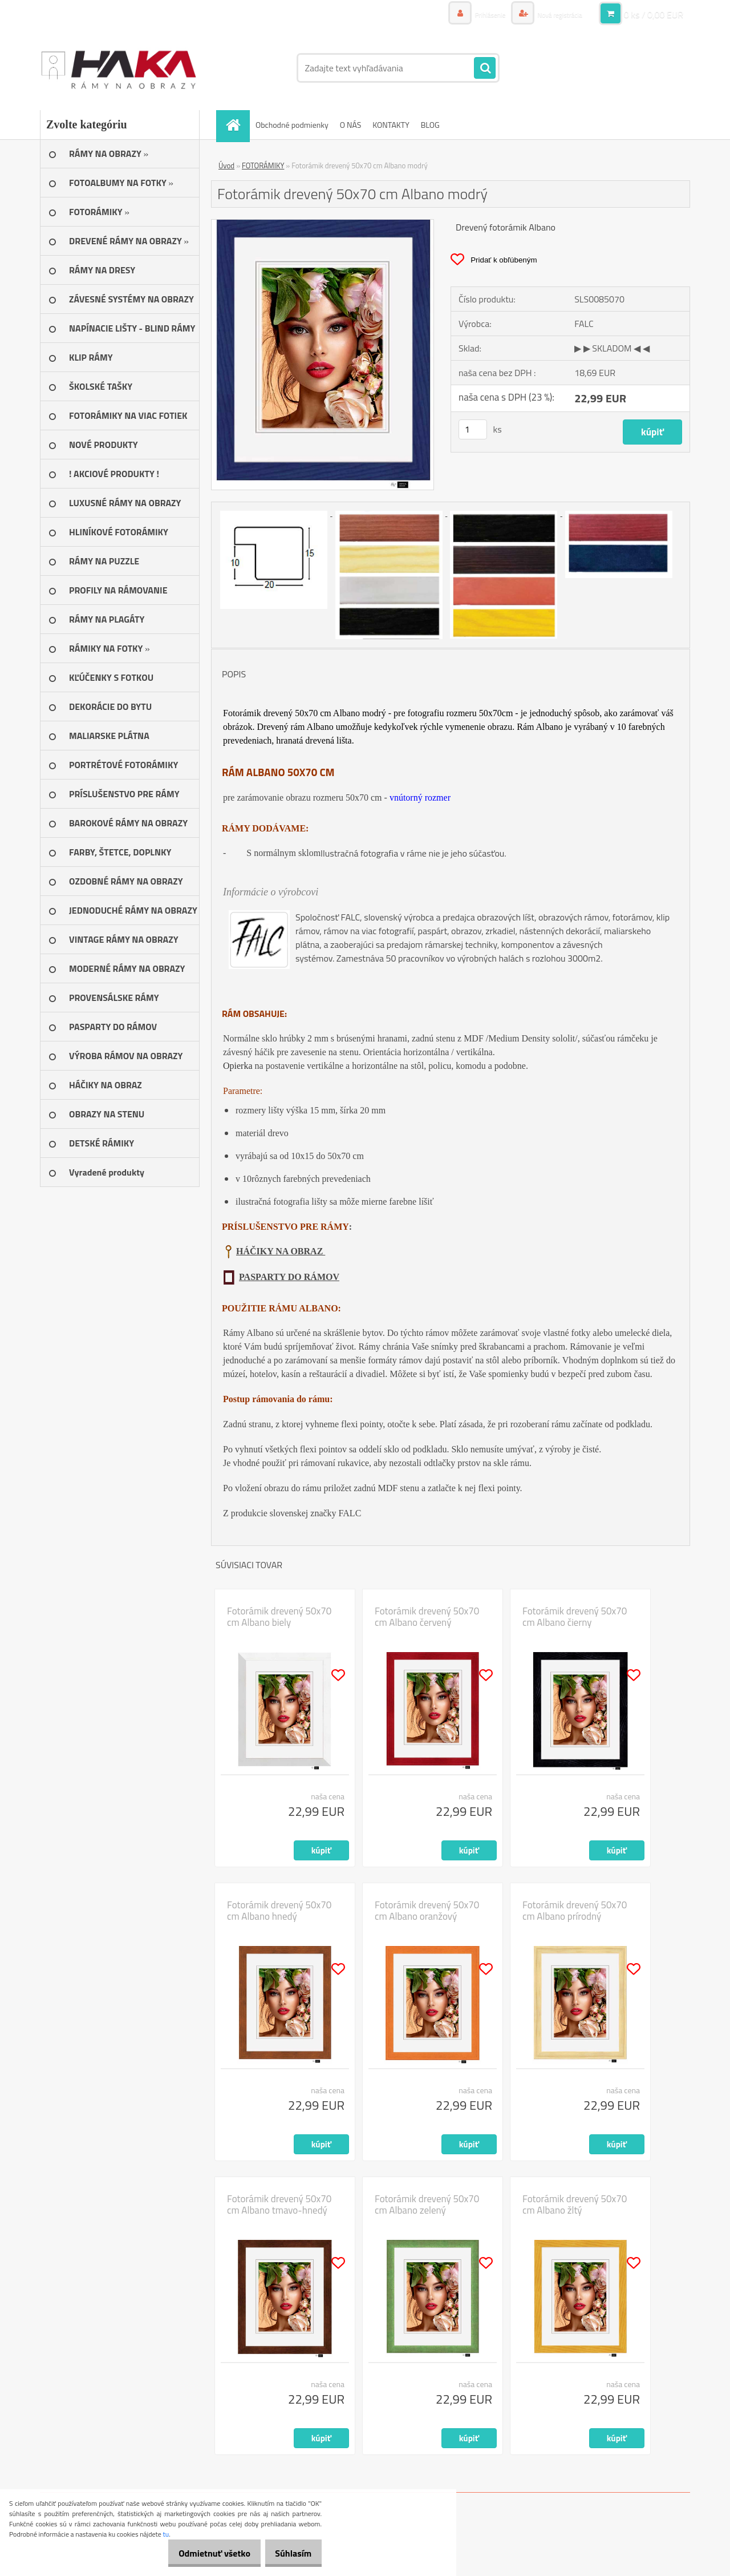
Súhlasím (289, 2553)
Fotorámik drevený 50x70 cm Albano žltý (574, 2204)
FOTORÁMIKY (263, 165)
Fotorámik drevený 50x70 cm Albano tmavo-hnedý (279, 2204)
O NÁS (351, 125)
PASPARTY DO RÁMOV (289, 1277)
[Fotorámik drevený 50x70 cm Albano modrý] (322, 224)
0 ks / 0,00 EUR (653, 14)
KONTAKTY (390, 125)
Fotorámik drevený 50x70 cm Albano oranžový (427, 1910)
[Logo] (118, 67)
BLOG (430, 125)
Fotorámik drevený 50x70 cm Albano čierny (574, 1616)
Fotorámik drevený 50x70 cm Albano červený (427, 1616)
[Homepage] (237, 124)
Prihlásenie (477, 14)
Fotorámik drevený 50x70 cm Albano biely (279, 1616)
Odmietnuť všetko (202, 2553)
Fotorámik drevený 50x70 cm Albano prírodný (574, 1910)
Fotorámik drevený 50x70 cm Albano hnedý (279, 1910)
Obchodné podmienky (292, 125)
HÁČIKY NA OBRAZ (280, 1251)
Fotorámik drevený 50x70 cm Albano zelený (427, 2204)
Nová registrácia (554, 14)
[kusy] (473, 429)
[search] (484, 68)
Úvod (226, 165)
